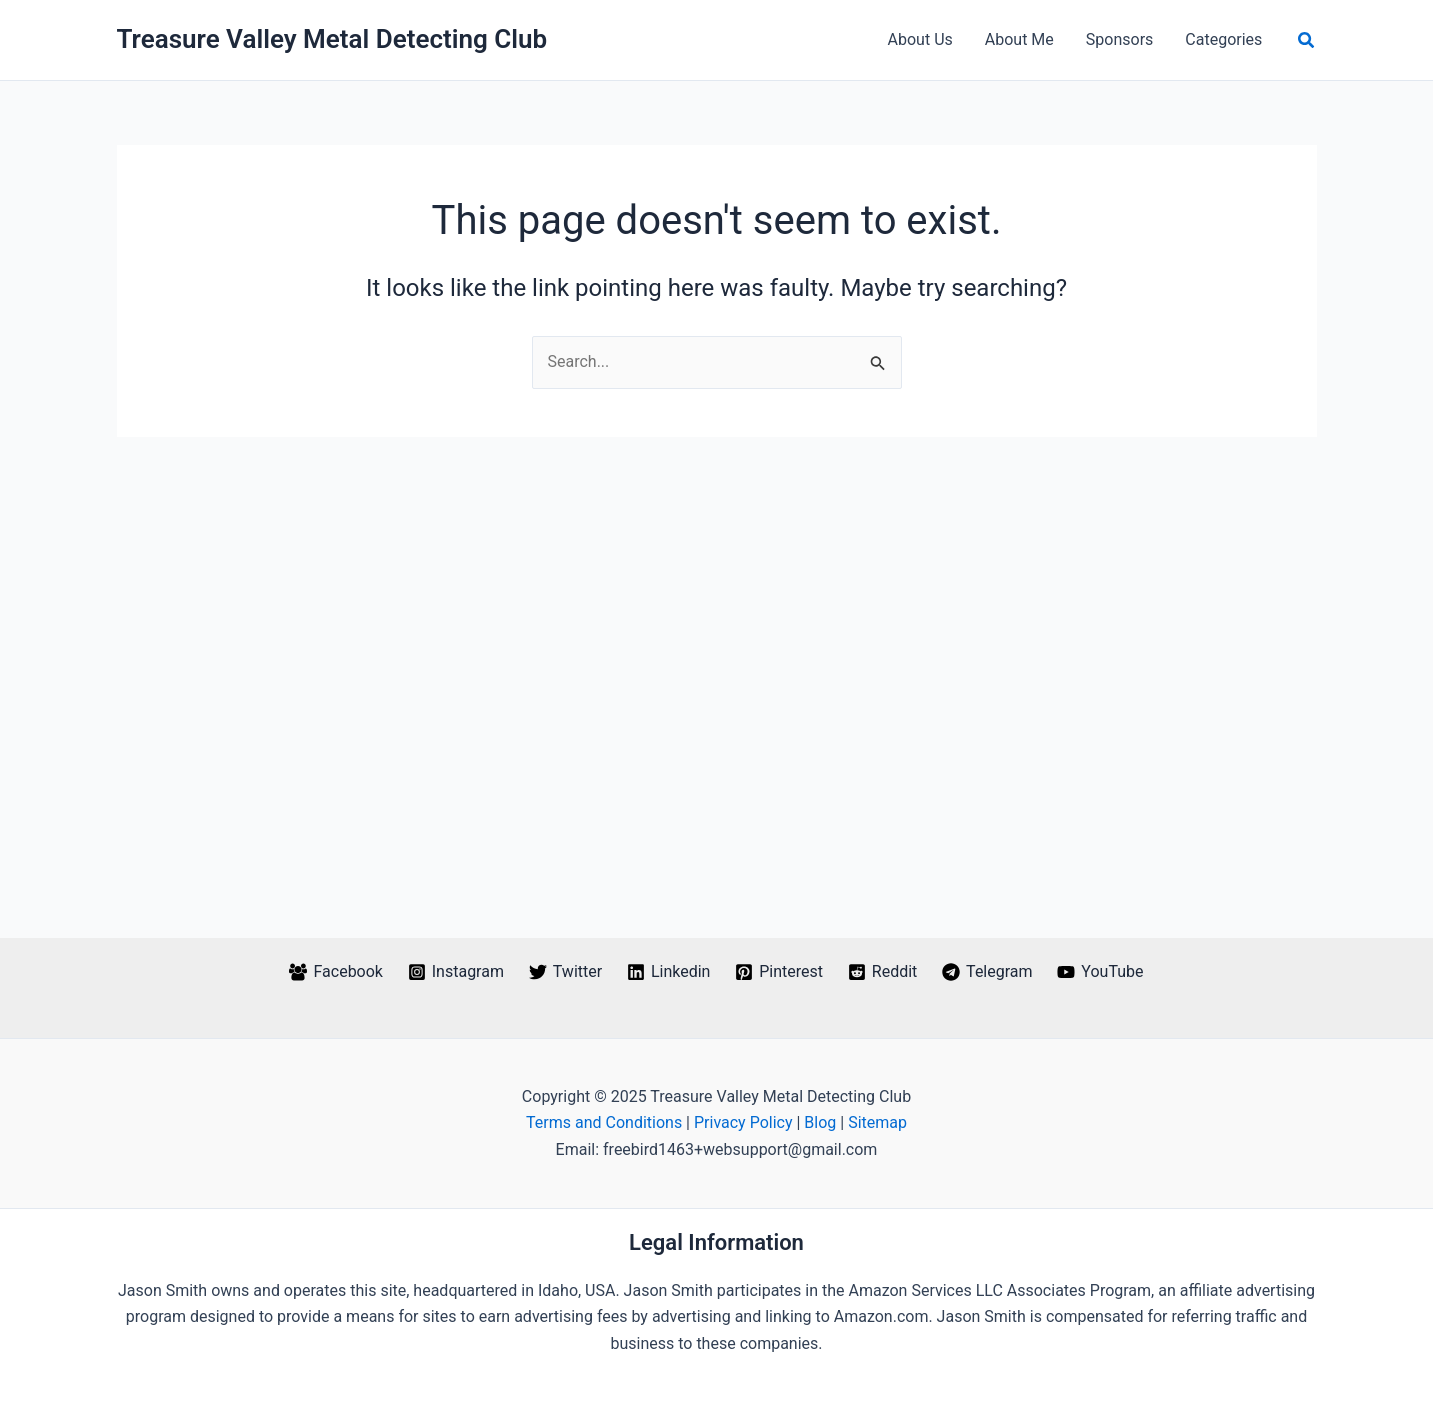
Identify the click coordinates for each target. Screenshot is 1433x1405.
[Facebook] (336, 972)
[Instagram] (455, 972)
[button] (1307, 40)
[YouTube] (1100, 972)
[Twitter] (565, 972)
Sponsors (1120, 39)
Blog (820, 1122)
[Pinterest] (779, 972)
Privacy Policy (743, 1122)
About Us (920, 39)
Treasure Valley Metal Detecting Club (332, 39)
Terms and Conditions (604, 1122)
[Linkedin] (669, 972)
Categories (1223, 39)
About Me (1019, 39)
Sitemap (877, 1122)
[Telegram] (987, 972)
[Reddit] (882, 972)
